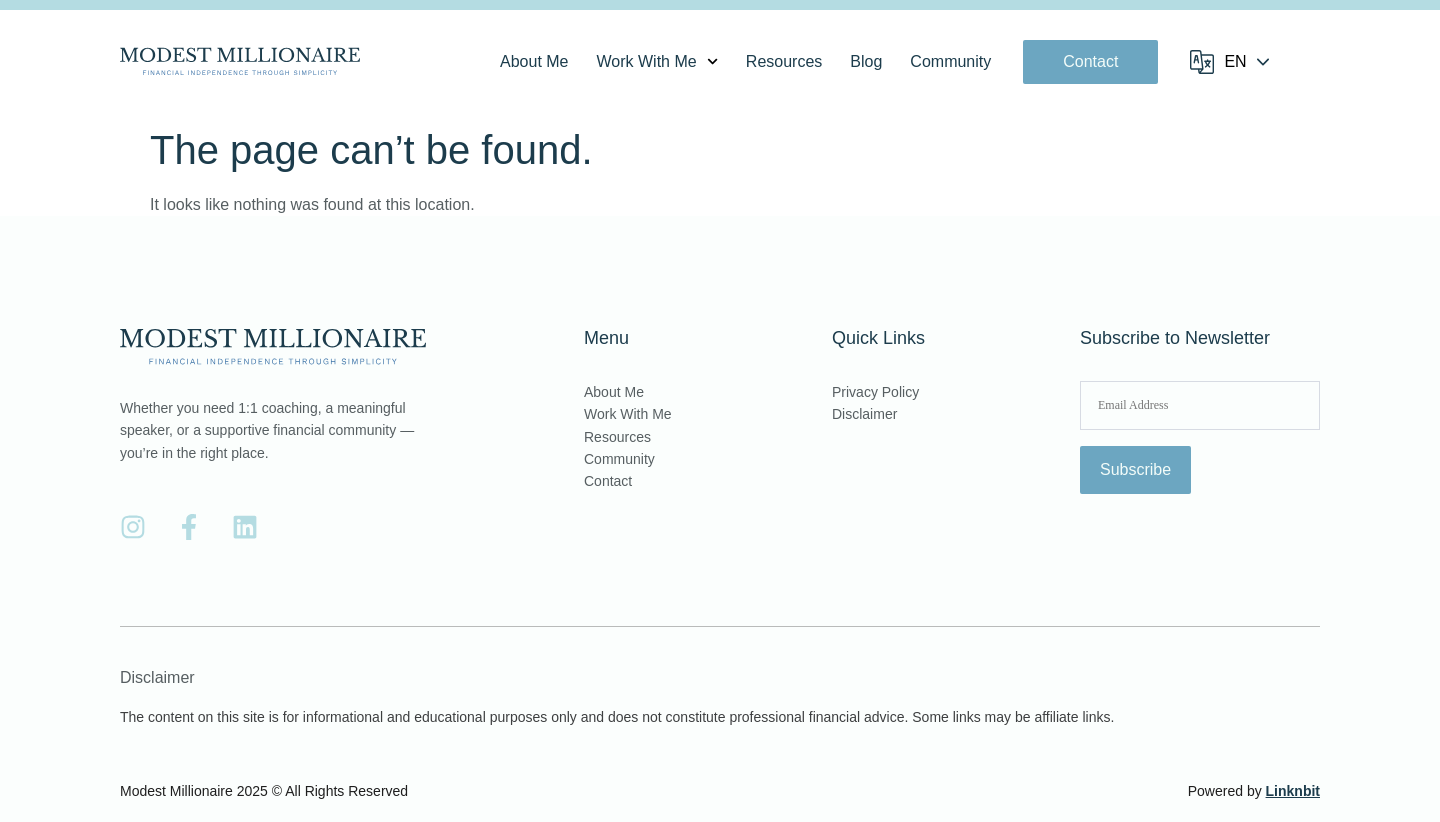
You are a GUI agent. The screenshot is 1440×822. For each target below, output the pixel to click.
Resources (784, 61)
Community (950, 61)
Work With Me (657, 62)
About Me (534, 61)
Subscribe (1135, 469)
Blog (866, 61)
